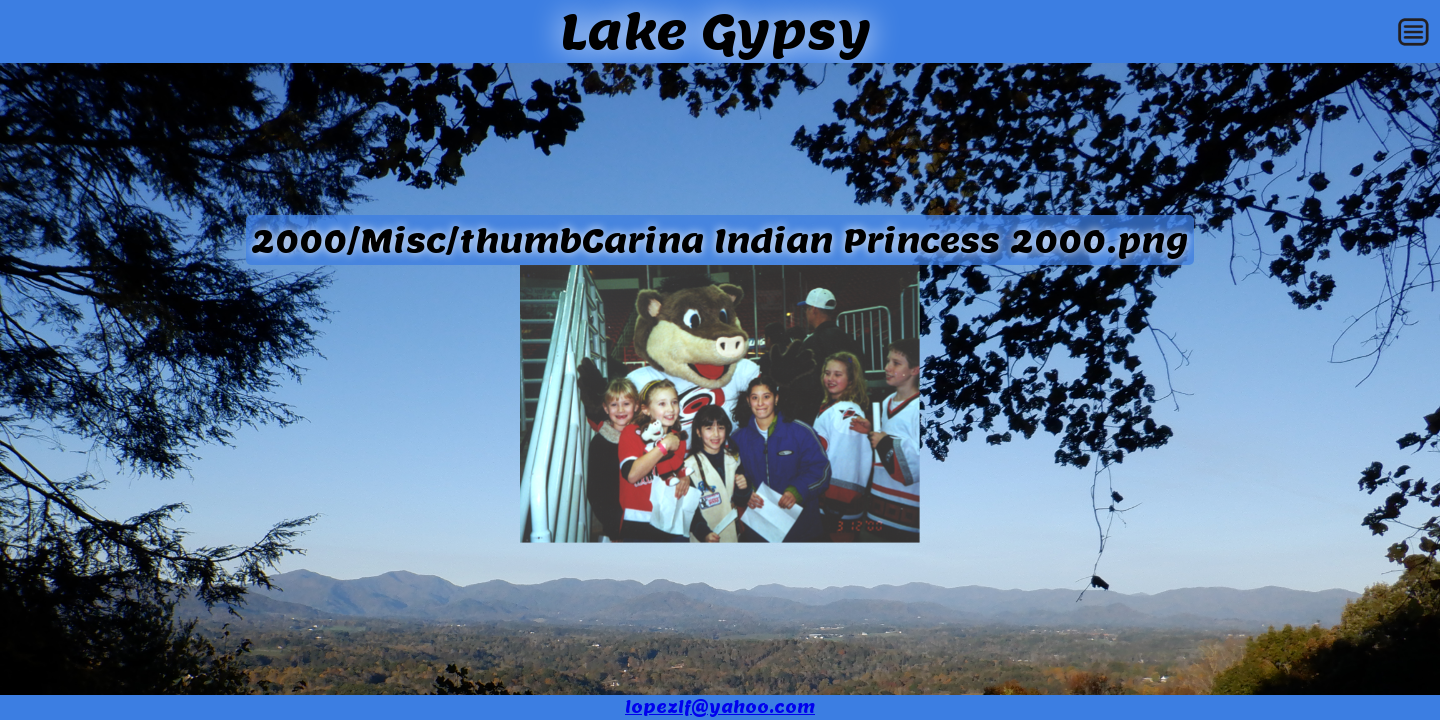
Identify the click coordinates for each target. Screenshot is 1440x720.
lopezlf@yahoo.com (720, 707)
